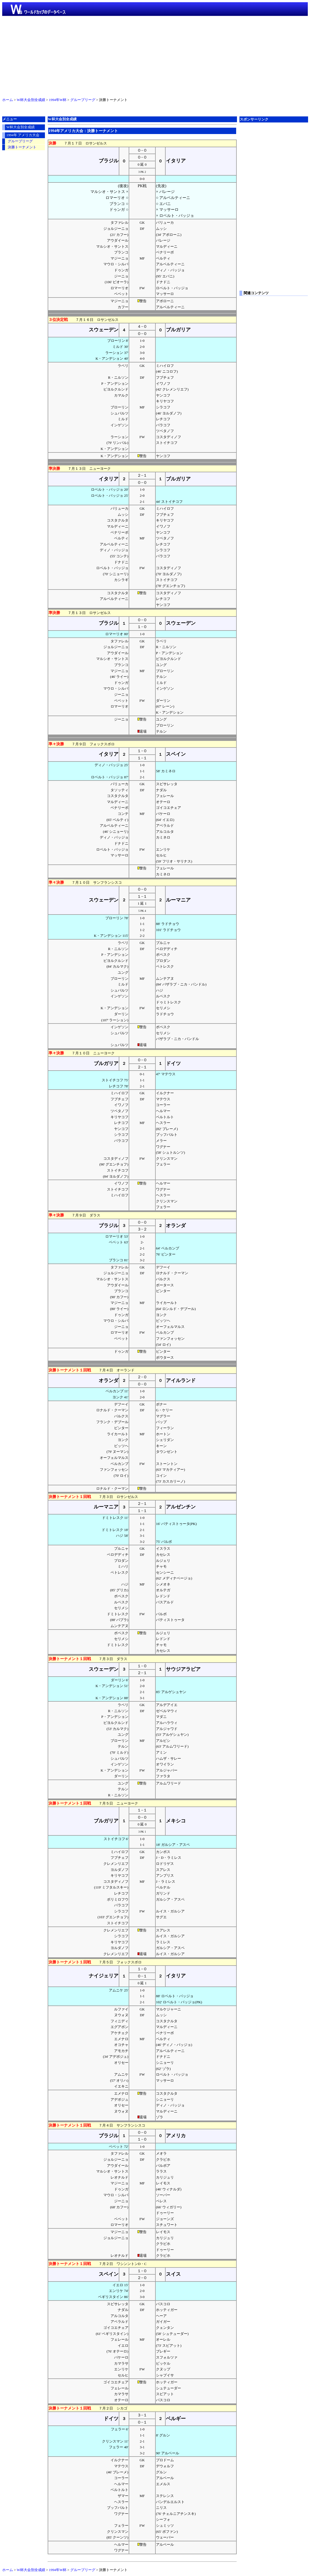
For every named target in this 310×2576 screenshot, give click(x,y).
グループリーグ (82, 100)
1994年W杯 (57, 100)
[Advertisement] (155, 55)
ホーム (7, 100)
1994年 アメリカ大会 (22, 135)
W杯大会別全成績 (31, 100)
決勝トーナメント (22, 147)
